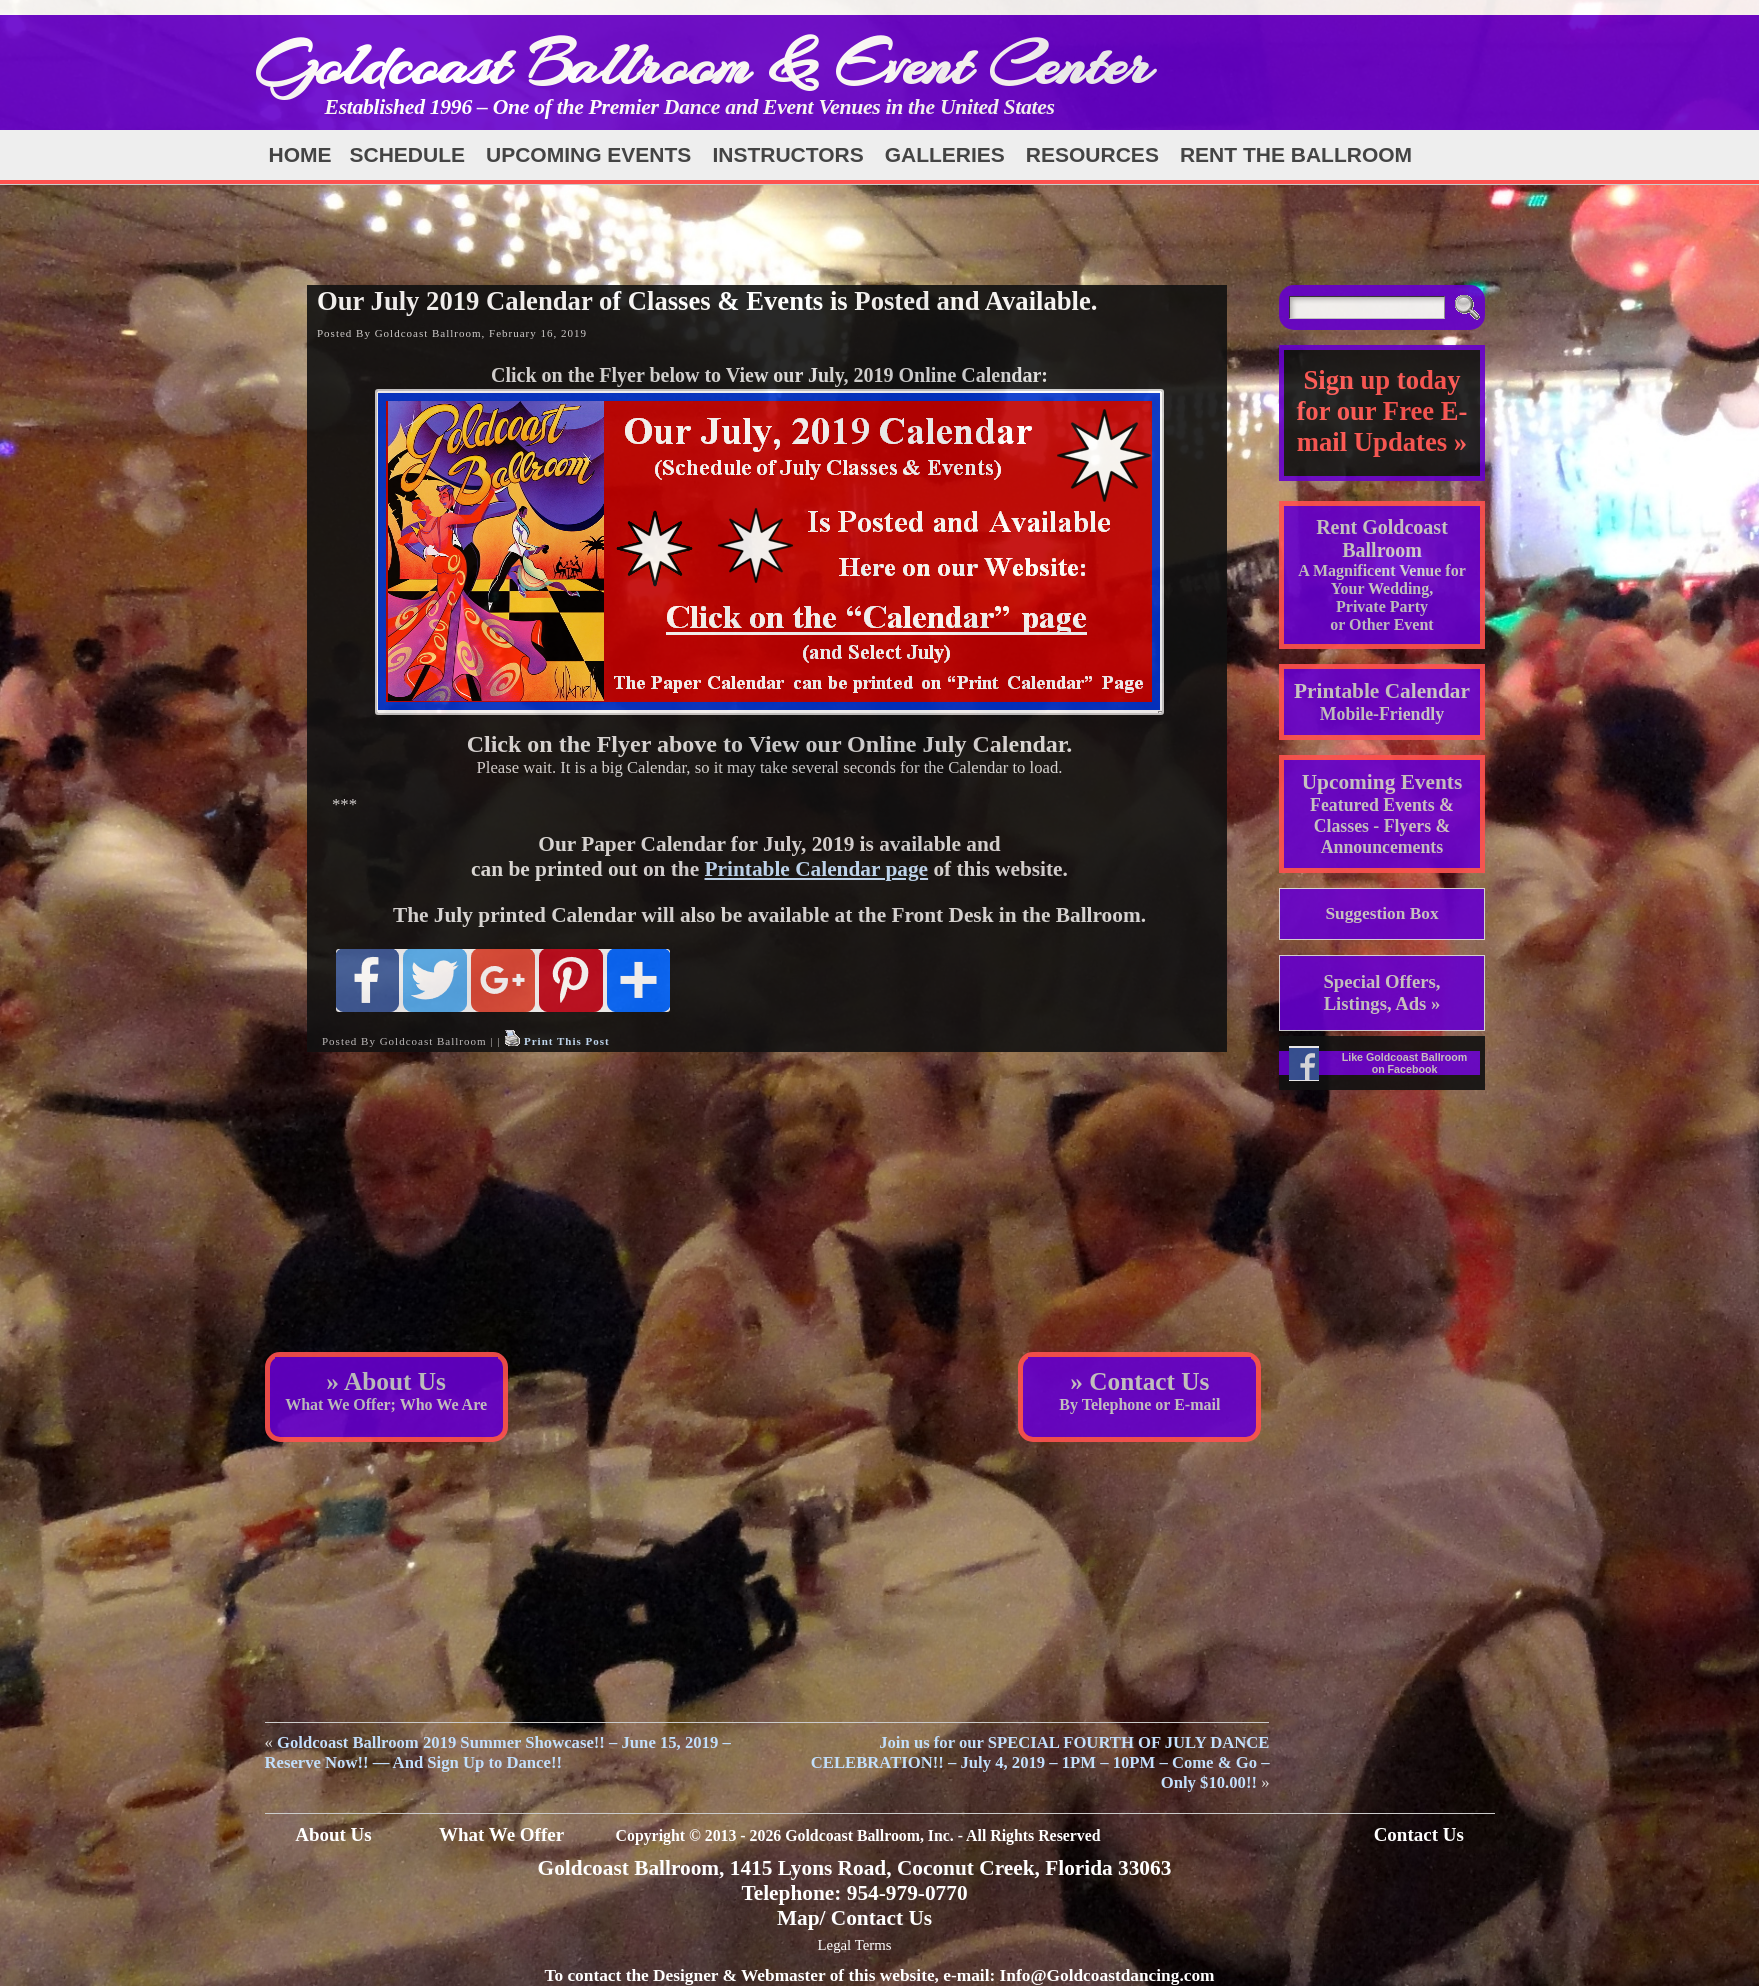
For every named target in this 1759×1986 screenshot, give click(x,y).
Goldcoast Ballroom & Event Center (703, 64)
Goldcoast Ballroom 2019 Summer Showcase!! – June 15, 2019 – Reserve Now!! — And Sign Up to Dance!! (498, 1752)
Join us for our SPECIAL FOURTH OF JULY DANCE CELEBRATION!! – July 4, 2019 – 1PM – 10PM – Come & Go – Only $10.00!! (1040, 1762)
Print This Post (567, 1041)
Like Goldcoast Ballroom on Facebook (1405, 1063)
